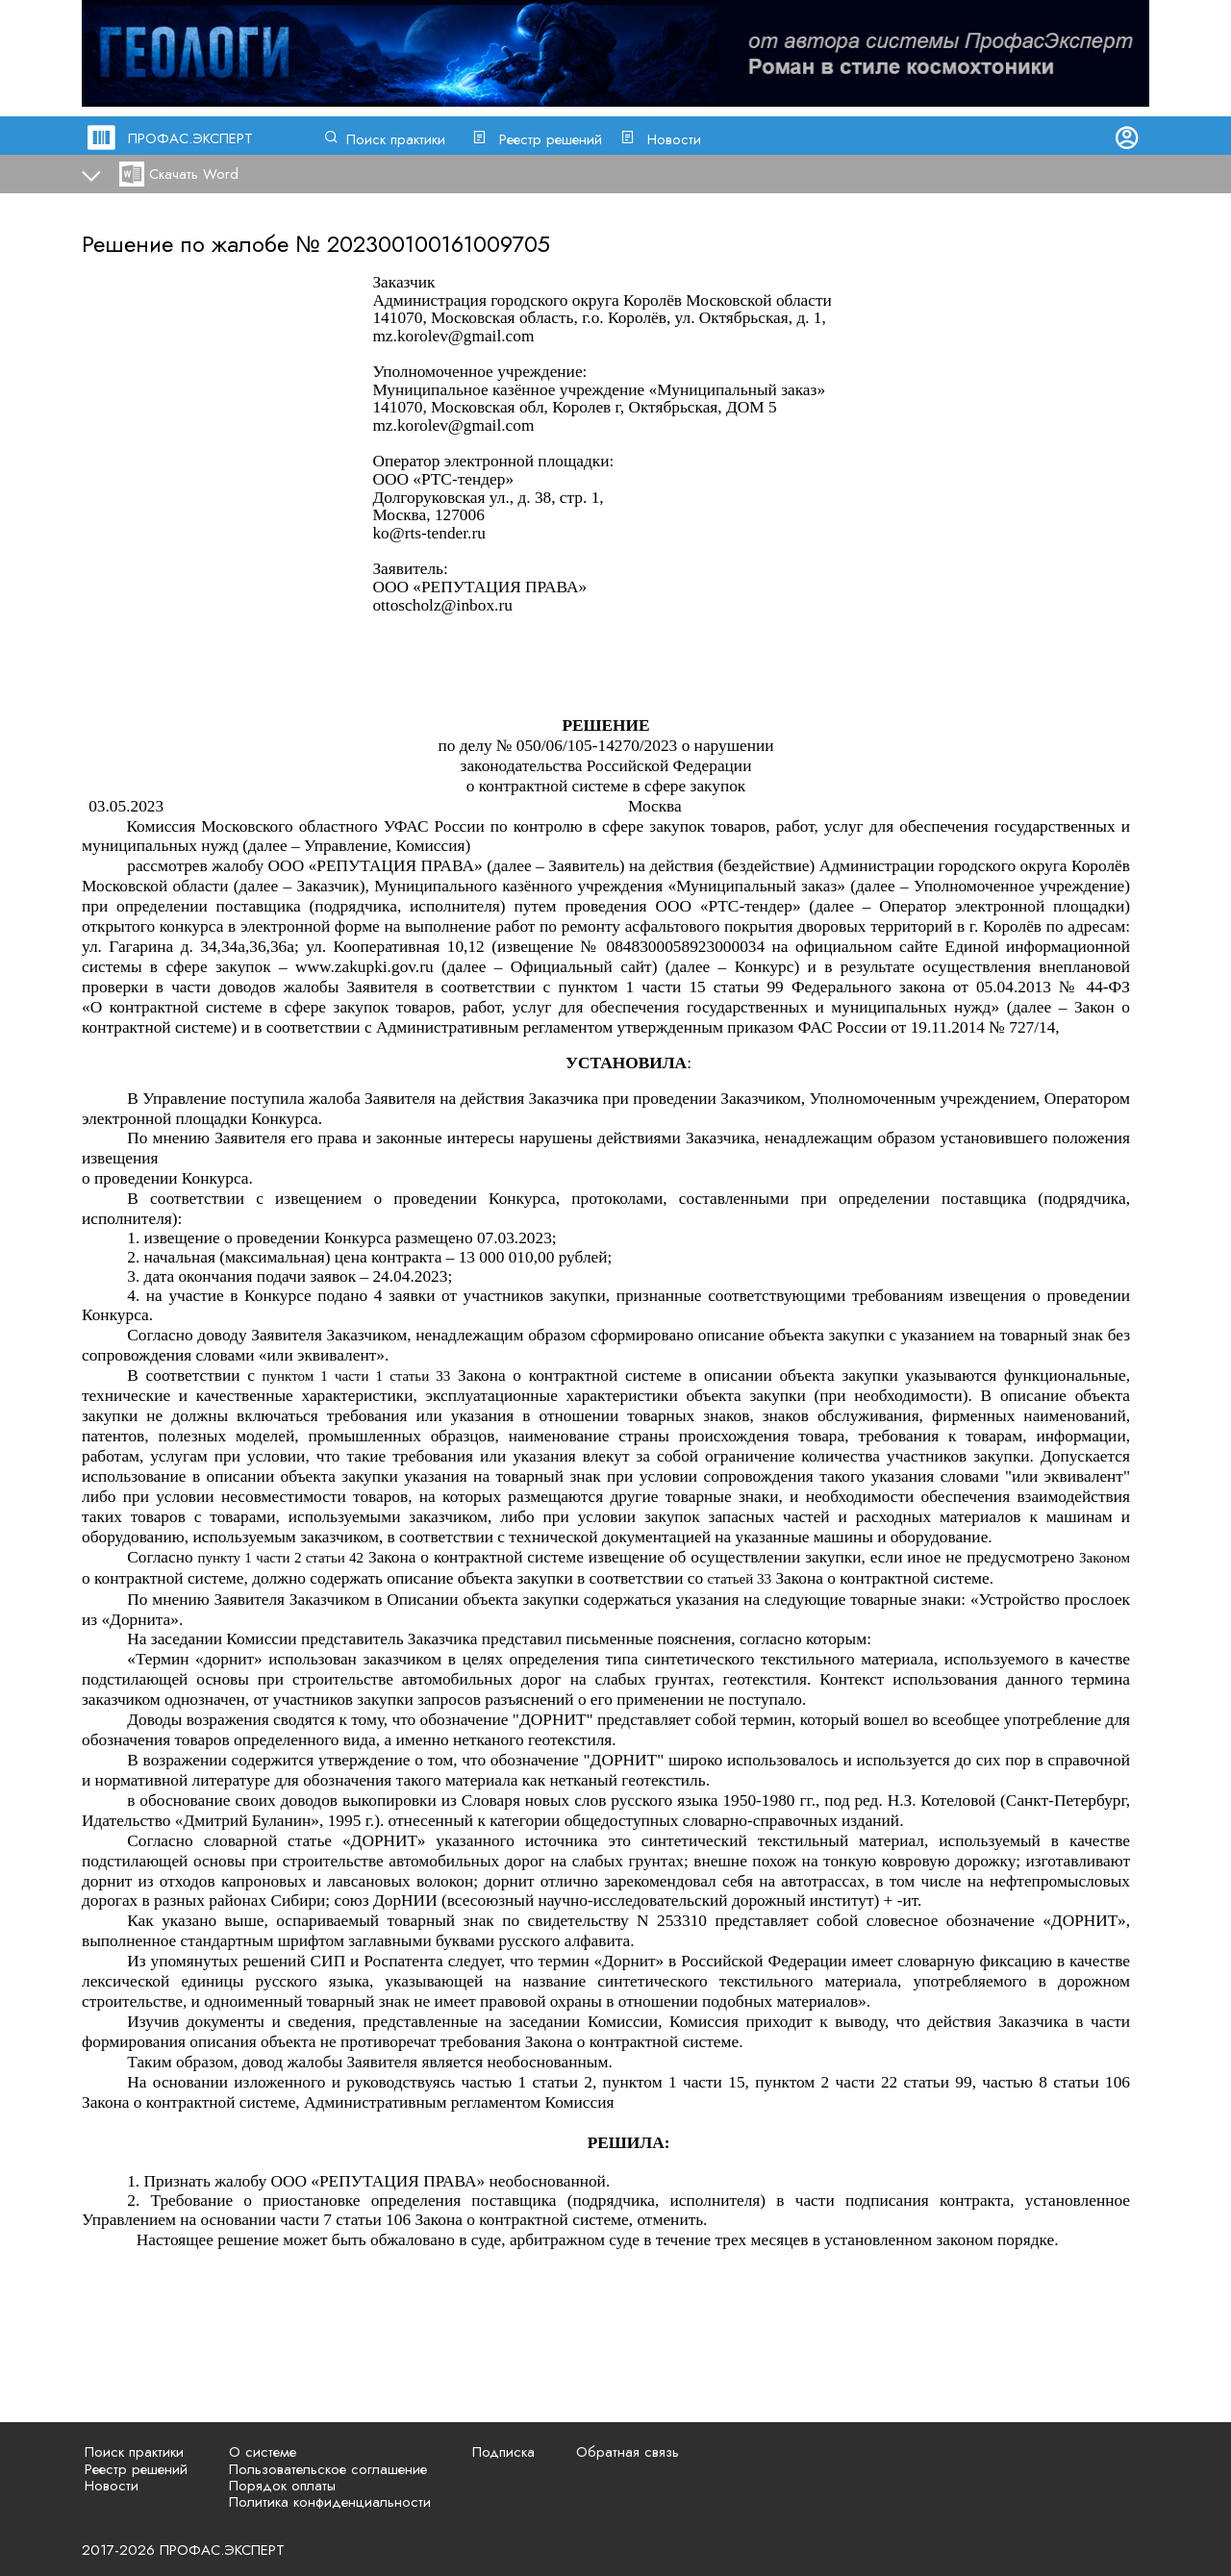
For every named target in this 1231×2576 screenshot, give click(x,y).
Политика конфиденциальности (330, 2502)
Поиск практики (395, 139)
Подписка (503, 2452)
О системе (262, 2452)
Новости (674, 139)
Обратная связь (627, 2452)
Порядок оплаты (282, 2485)
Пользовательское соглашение (328, 2469)
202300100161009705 (438, 244)
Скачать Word (194, 174)
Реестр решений (550, 139)
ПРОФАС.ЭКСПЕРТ (190, 138)
